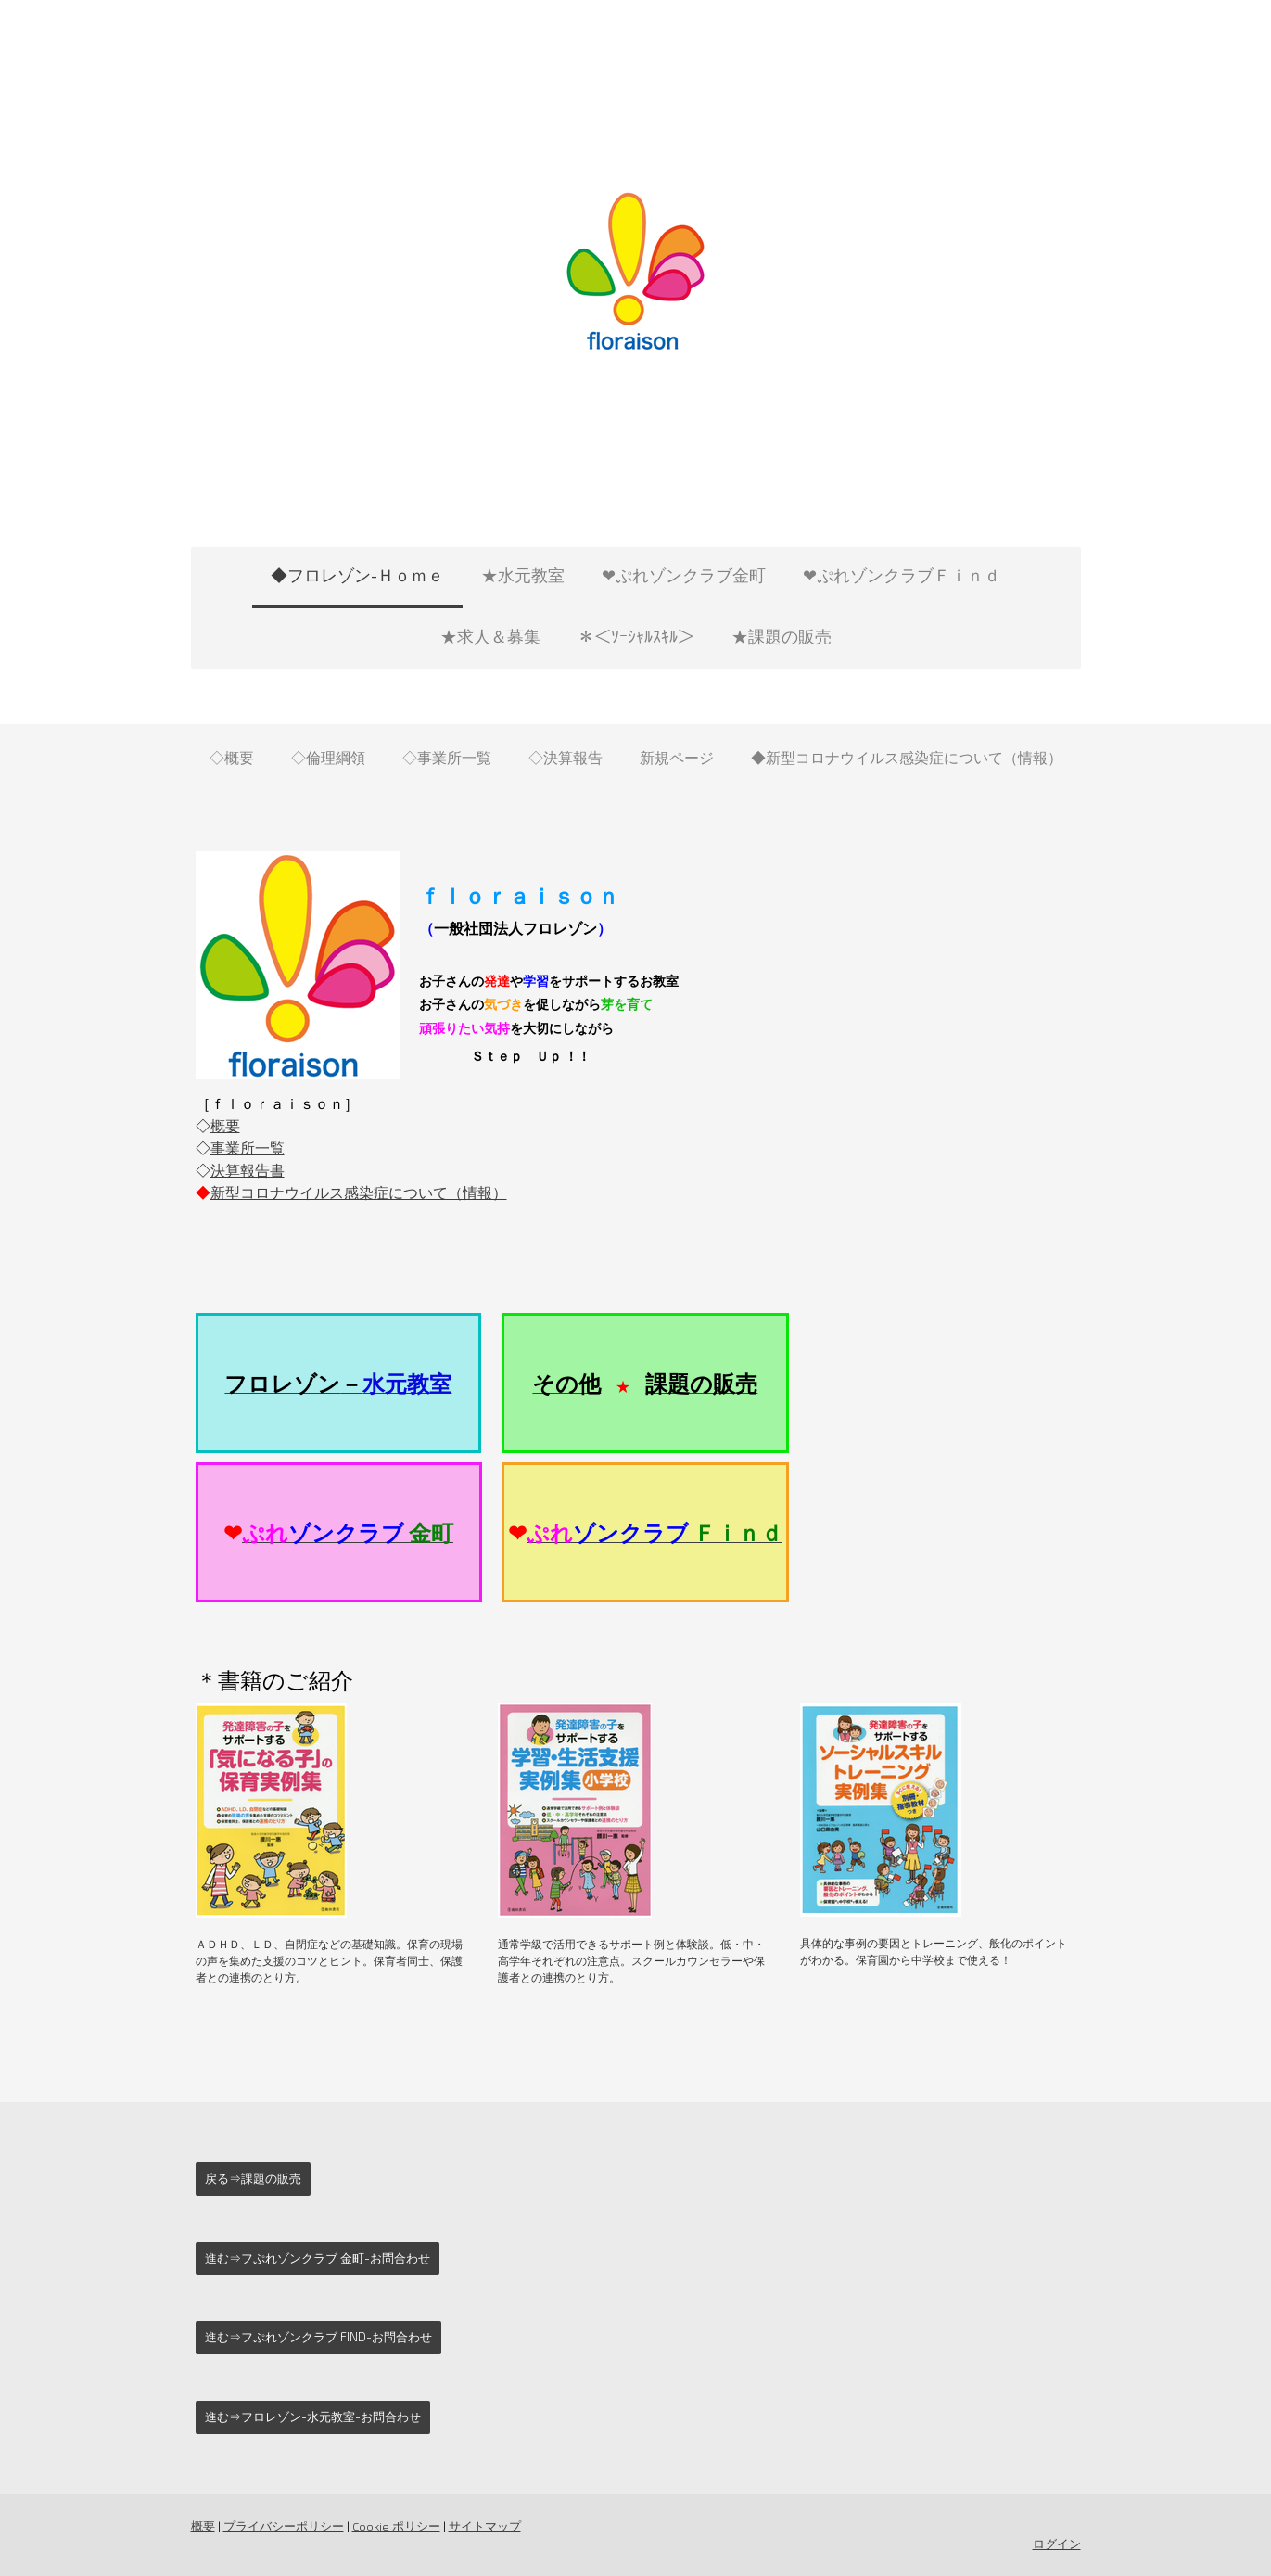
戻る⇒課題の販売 (253, 2178)
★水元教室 (523, 575)
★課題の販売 (781, 636)
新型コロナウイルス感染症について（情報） (358, 1192)
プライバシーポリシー (283, 2526)
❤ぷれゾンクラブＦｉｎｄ (901, 575)
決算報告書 (247, 1170)
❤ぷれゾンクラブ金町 (684, 575)
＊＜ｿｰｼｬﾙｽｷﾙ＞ (636, 636)
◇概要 (232, 757)
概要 (225, 1125)
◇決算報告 (565, 757)
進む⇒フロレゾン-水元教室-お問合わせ (313, 2416)
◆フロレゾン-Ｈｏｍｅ (357, 575)
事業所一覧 (247, 1147)
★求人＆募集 (490, 636)
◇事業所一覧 (446, 757)
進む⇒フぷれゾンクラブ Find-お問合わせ (318, 2336)
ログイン (1057, 2543)
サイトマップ (485, 2526)
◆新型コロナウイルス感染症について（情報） (906, 757)
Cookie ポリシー (396, 2526)
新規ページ (677, 757)
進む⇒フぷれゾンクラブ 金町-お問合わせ (317, 2258)
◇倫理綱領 (328, 757)
